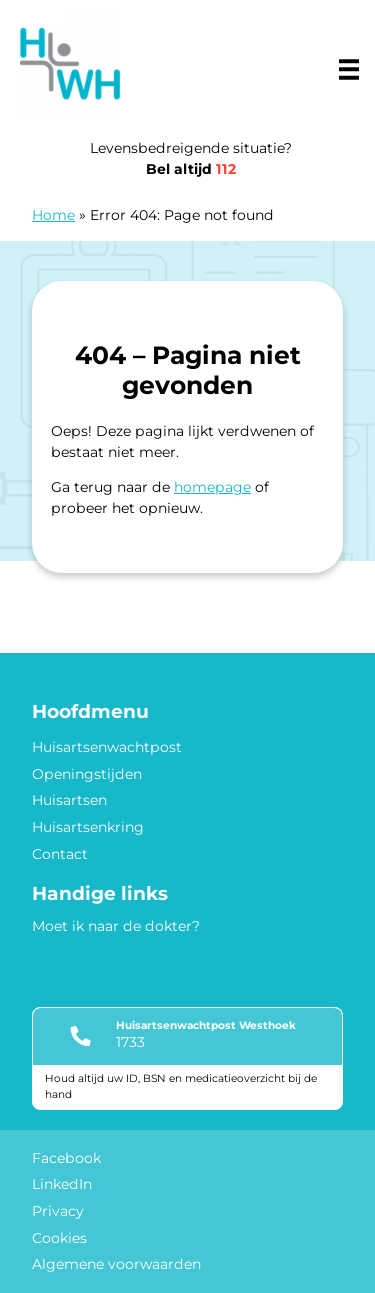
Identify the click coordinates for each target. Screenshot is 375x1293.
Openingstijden (87, 774)
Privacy (58, 1211)
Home (53, 215)
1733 (130, 1042)
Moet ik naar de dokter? (116, 926)
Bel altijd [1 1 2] (191, 169)
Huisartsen (69, 800)
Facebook (66, 1158)
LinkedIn (62, 1184)
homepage (212, 487)
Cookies (59, 1238)
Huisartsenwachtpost (107, 747)
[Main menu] (349, 69)
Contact (60, 854)
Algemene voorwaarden (116, 1264)
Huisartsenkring (88, 827)
